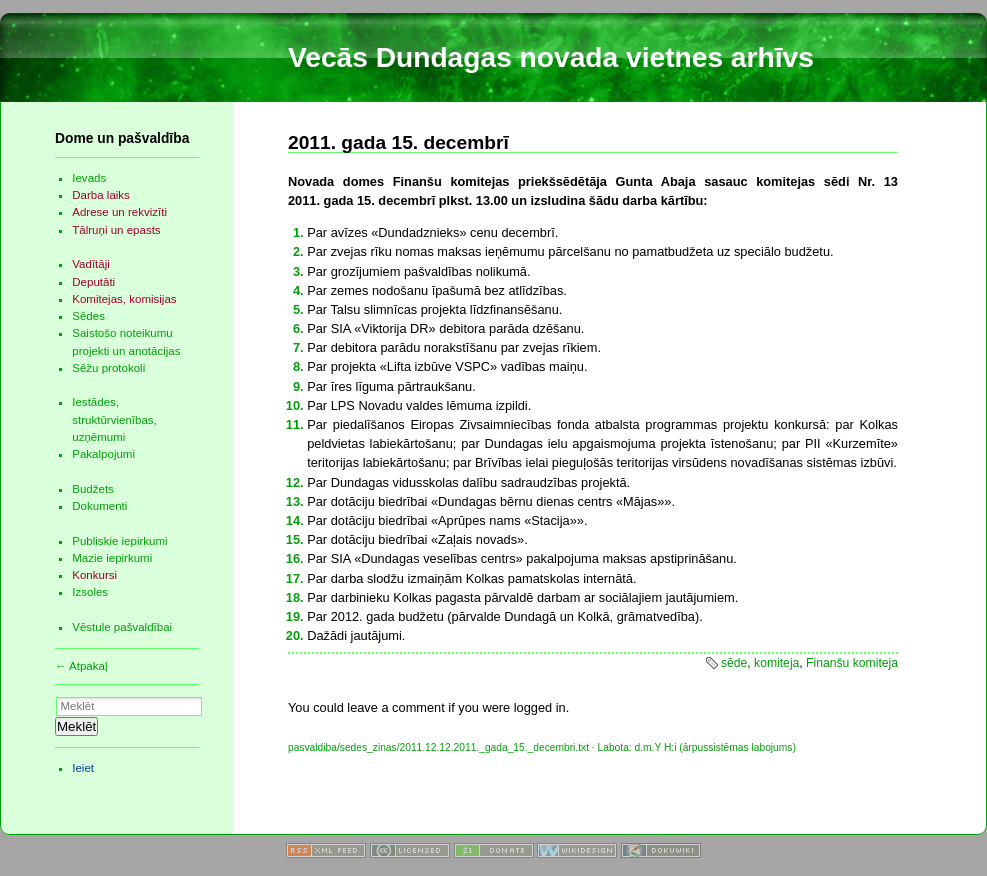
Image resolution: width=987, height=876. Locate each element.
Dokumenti (99, 506)
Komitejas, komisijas (124, 299)
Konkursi (94, 575)
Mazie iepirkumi (112, 558)
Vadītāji (91, 264)
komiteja (776, 663)
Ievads (89, 178)
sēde (734, 663)
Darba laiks (101, 195)
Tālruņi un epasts (116, 230)
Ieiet (83, 768)
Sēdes (88, 316)
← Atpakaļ (81, 666)
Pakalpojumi (103, 454)
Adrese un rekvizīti (119, 212)
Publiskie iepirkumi (119, 541)
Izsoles (90, 592)
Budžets (93, 489)
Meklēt (76, 726)
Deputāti (93, 282)
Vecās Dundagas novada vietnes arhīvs (551, 57)
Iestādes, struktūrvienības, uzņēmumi (114, 419)
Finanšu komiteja (852, 663)
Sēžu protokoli (108, 368)
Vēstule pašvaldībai (122, 627)
